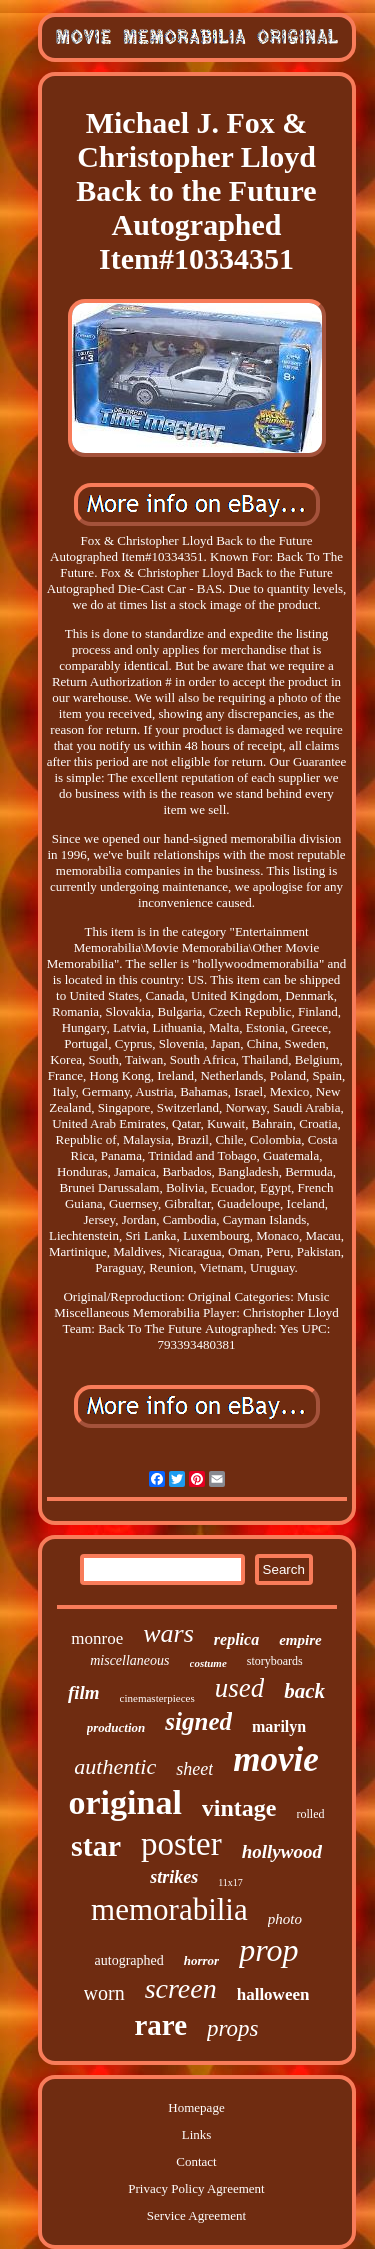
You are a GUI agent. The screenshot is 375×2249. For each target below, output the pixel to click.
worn (104, 1993)
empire (300, 1640)
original (124, 1802)
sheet (194, 1769)
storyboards (275, 1661)
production (116, 1727)
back (304, 1691)
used (240, 1688)
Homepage (196, 2107)
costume (208, 1663)
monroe (97, 1638)
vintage (239, 1808)
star (96, 1845)
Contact (196, 2161)
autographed (129, 1960)
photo (285, 1919)
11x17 (230, 1882)
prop (268, 1950)
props (233, 2028)
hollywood (282, 1851)
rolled (311, 1814)
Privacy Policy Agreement (196, 2188)
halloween (273, 1994)
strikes (174, 1877)
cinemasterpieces (157, 1698)
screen (181, 1988)
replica (236, 1639)
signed (198, 1721)
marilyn (279, 1726)
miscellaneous (129, 1660)
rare (160, 2025)
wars (168, 1633)
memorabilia (169, 1909)
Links (197, 2134)
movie (276, 1759)
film (84, 1692)
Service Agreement (196, 2215)
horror (201, 1960)
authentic (115, 1766)
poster (181, 1844)
